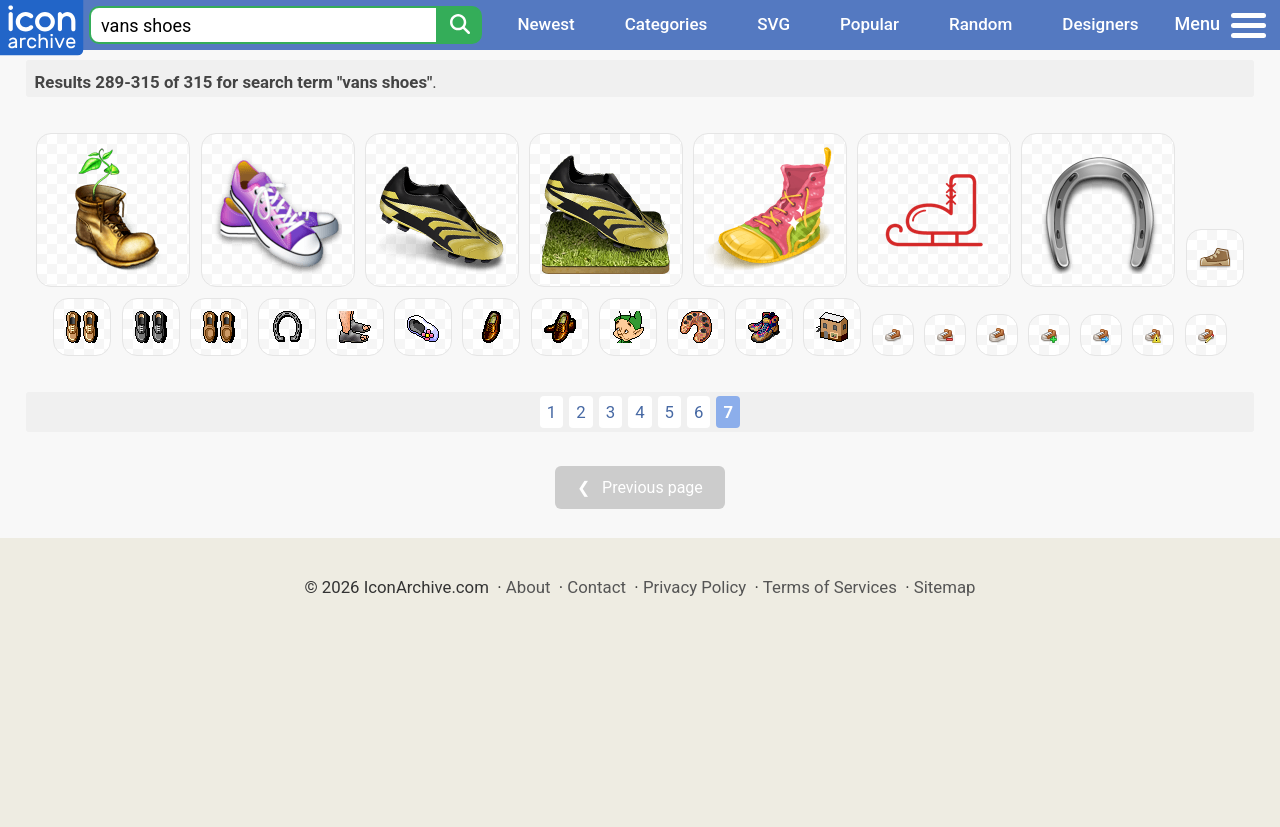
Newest (545, 24)
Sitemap (945, 587)
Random (980, 24)
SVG (773, 24)
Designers (1100, 24)
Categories (666, 24)
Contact (596, 587)
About (528, 587)
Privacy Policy (694, 587)
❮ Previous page (640, 487)
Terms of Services (830, 587)
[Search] (459, 25)
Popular (869, 24)
